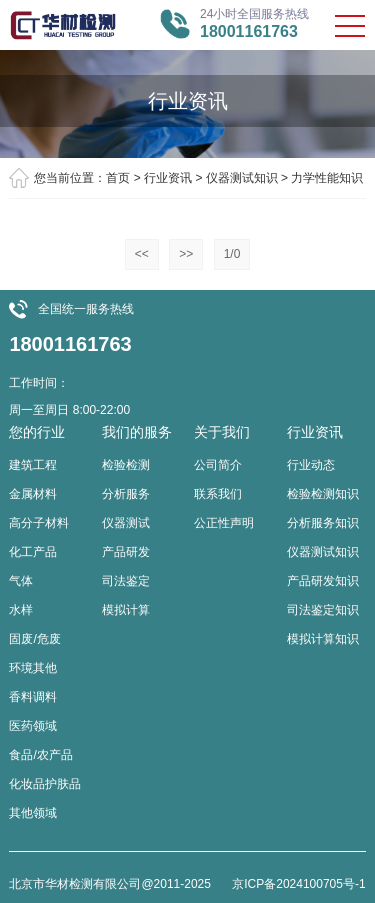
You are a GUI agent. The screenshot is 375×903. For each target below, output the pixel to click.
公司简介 (218, 465)
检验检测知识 (323, 494)
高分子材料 (39, 523)
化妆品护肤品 (45, 784)
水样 (21, 610)
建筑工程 (33, 465)
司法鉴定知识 (323, 610)
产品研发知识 (323, 581)
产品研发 (126, 552)
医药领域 (33, 726)
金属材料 (33, 494)
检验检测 (126, 465)
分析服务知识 (323, 523)
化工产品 (33, 552)
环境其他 (33, 668)
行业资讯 (168, 178)
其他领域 (33, 813)
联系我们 (218, 494)
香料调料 (33, 697)
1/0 (232, 254)
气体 (21, 581)
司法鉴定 (126, 581)
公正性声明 (224, 523)
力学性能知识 (327, 178)
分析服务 (126, 494)
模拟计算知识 (323, 639)
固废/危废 (34, 639)
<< (142, 254)
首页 (118, 178)
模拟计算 (126, 610)
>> (186, 254)
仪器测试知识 (242, 178)
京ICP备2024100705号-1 (298, 884)
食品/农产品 (40, 755)
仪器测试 (126, 523)
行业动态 (311, 465)
